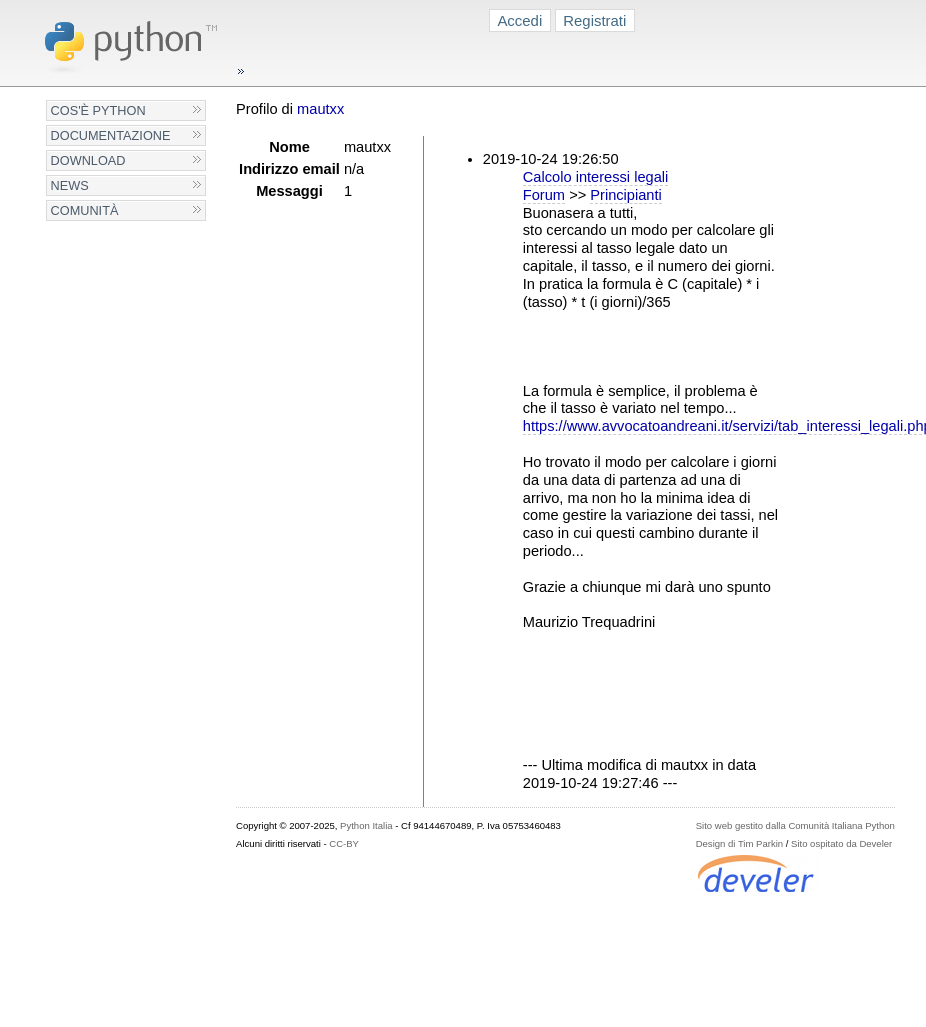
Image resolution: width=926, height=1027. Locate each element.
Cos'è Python (98, 110)
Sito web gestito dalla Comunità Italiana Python (795, 825)
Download (88, 160)
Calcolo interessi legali (596, 177)
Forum (544, 195)
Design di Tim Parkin (739, 843)
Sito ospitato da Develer (841, 843)
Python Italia (366, 825)
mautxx (320, 109)
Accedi (519, 20)
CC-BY (344, 843)
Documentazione (111, 135)
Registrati (594, 20)
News (70, 185)
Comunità (85, 210)
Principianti (626, 195)
